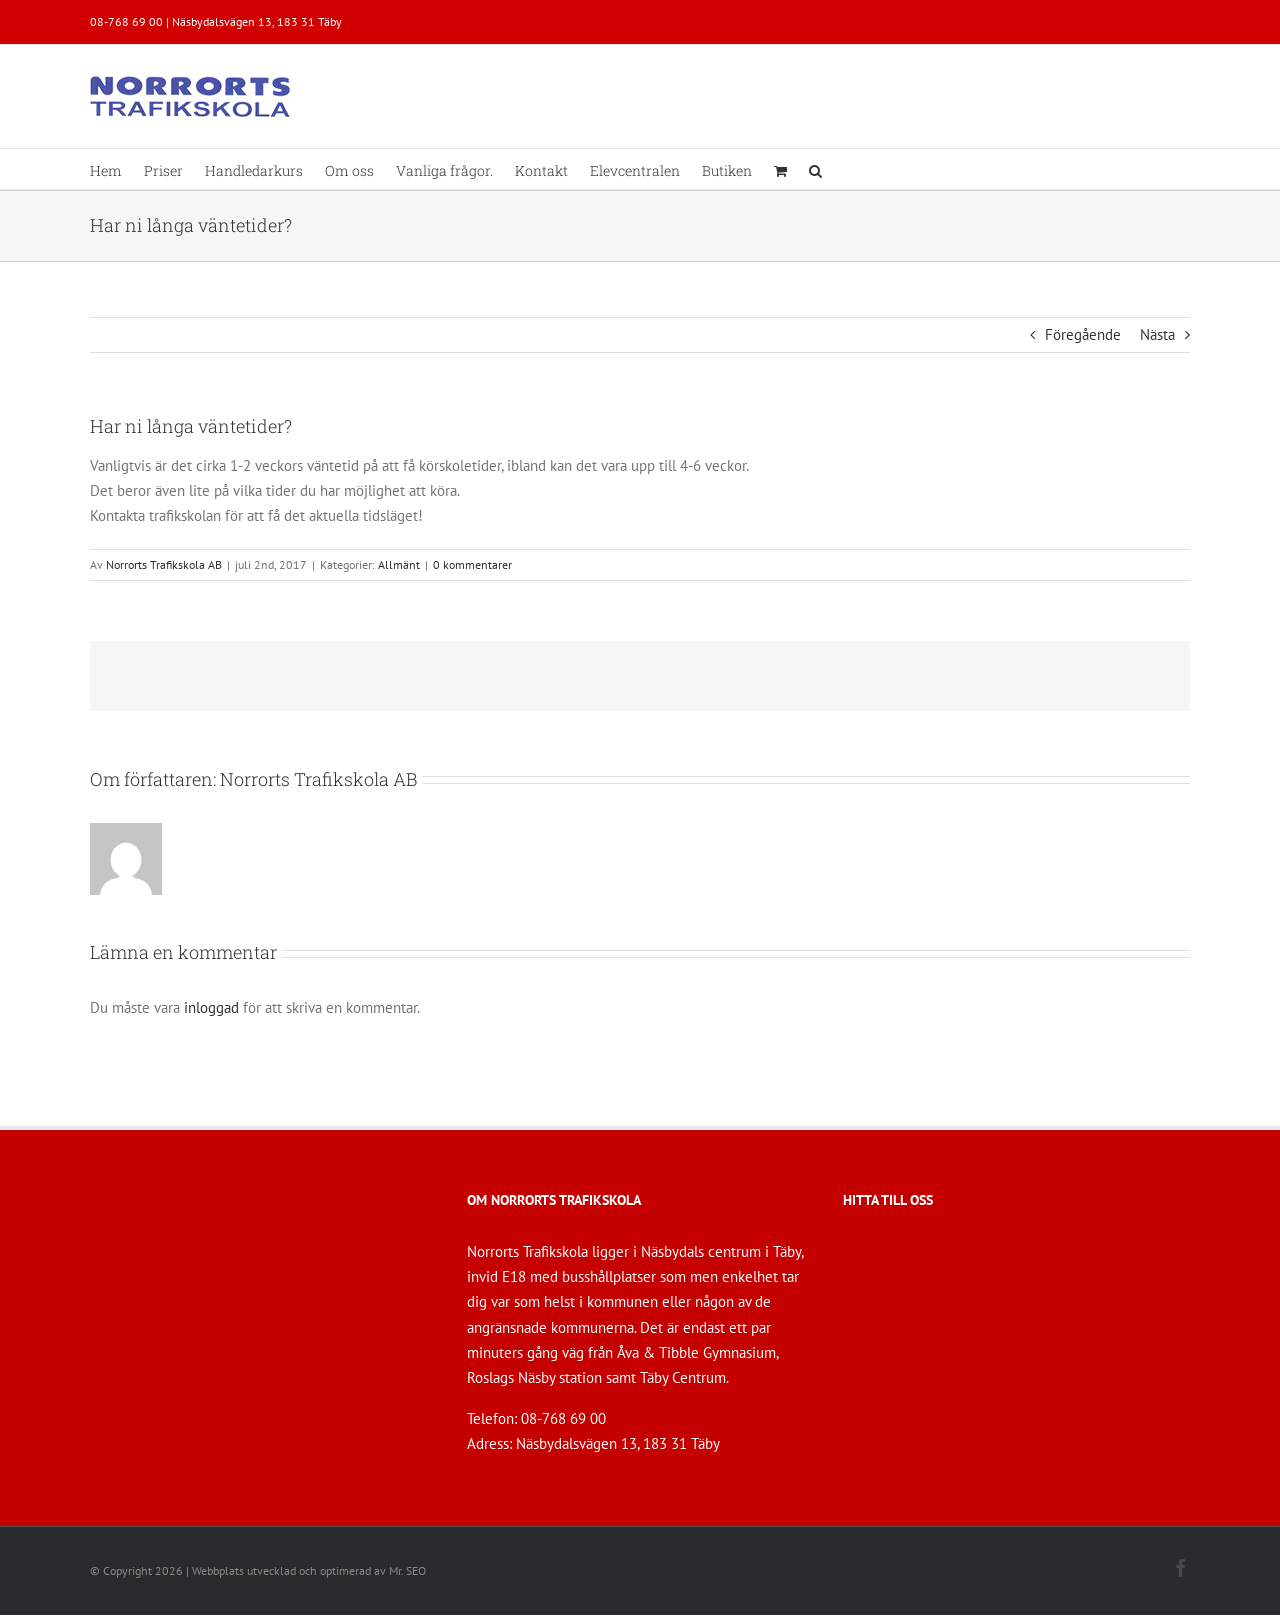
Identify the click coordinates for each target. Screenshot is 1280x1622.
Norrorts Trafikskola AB (164, 564)
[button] (815, 169)
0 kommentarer (472, 564)
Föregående (1083, 334)
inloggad (211, 1007)
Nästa (1157, 334)
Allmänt (399, 564)
